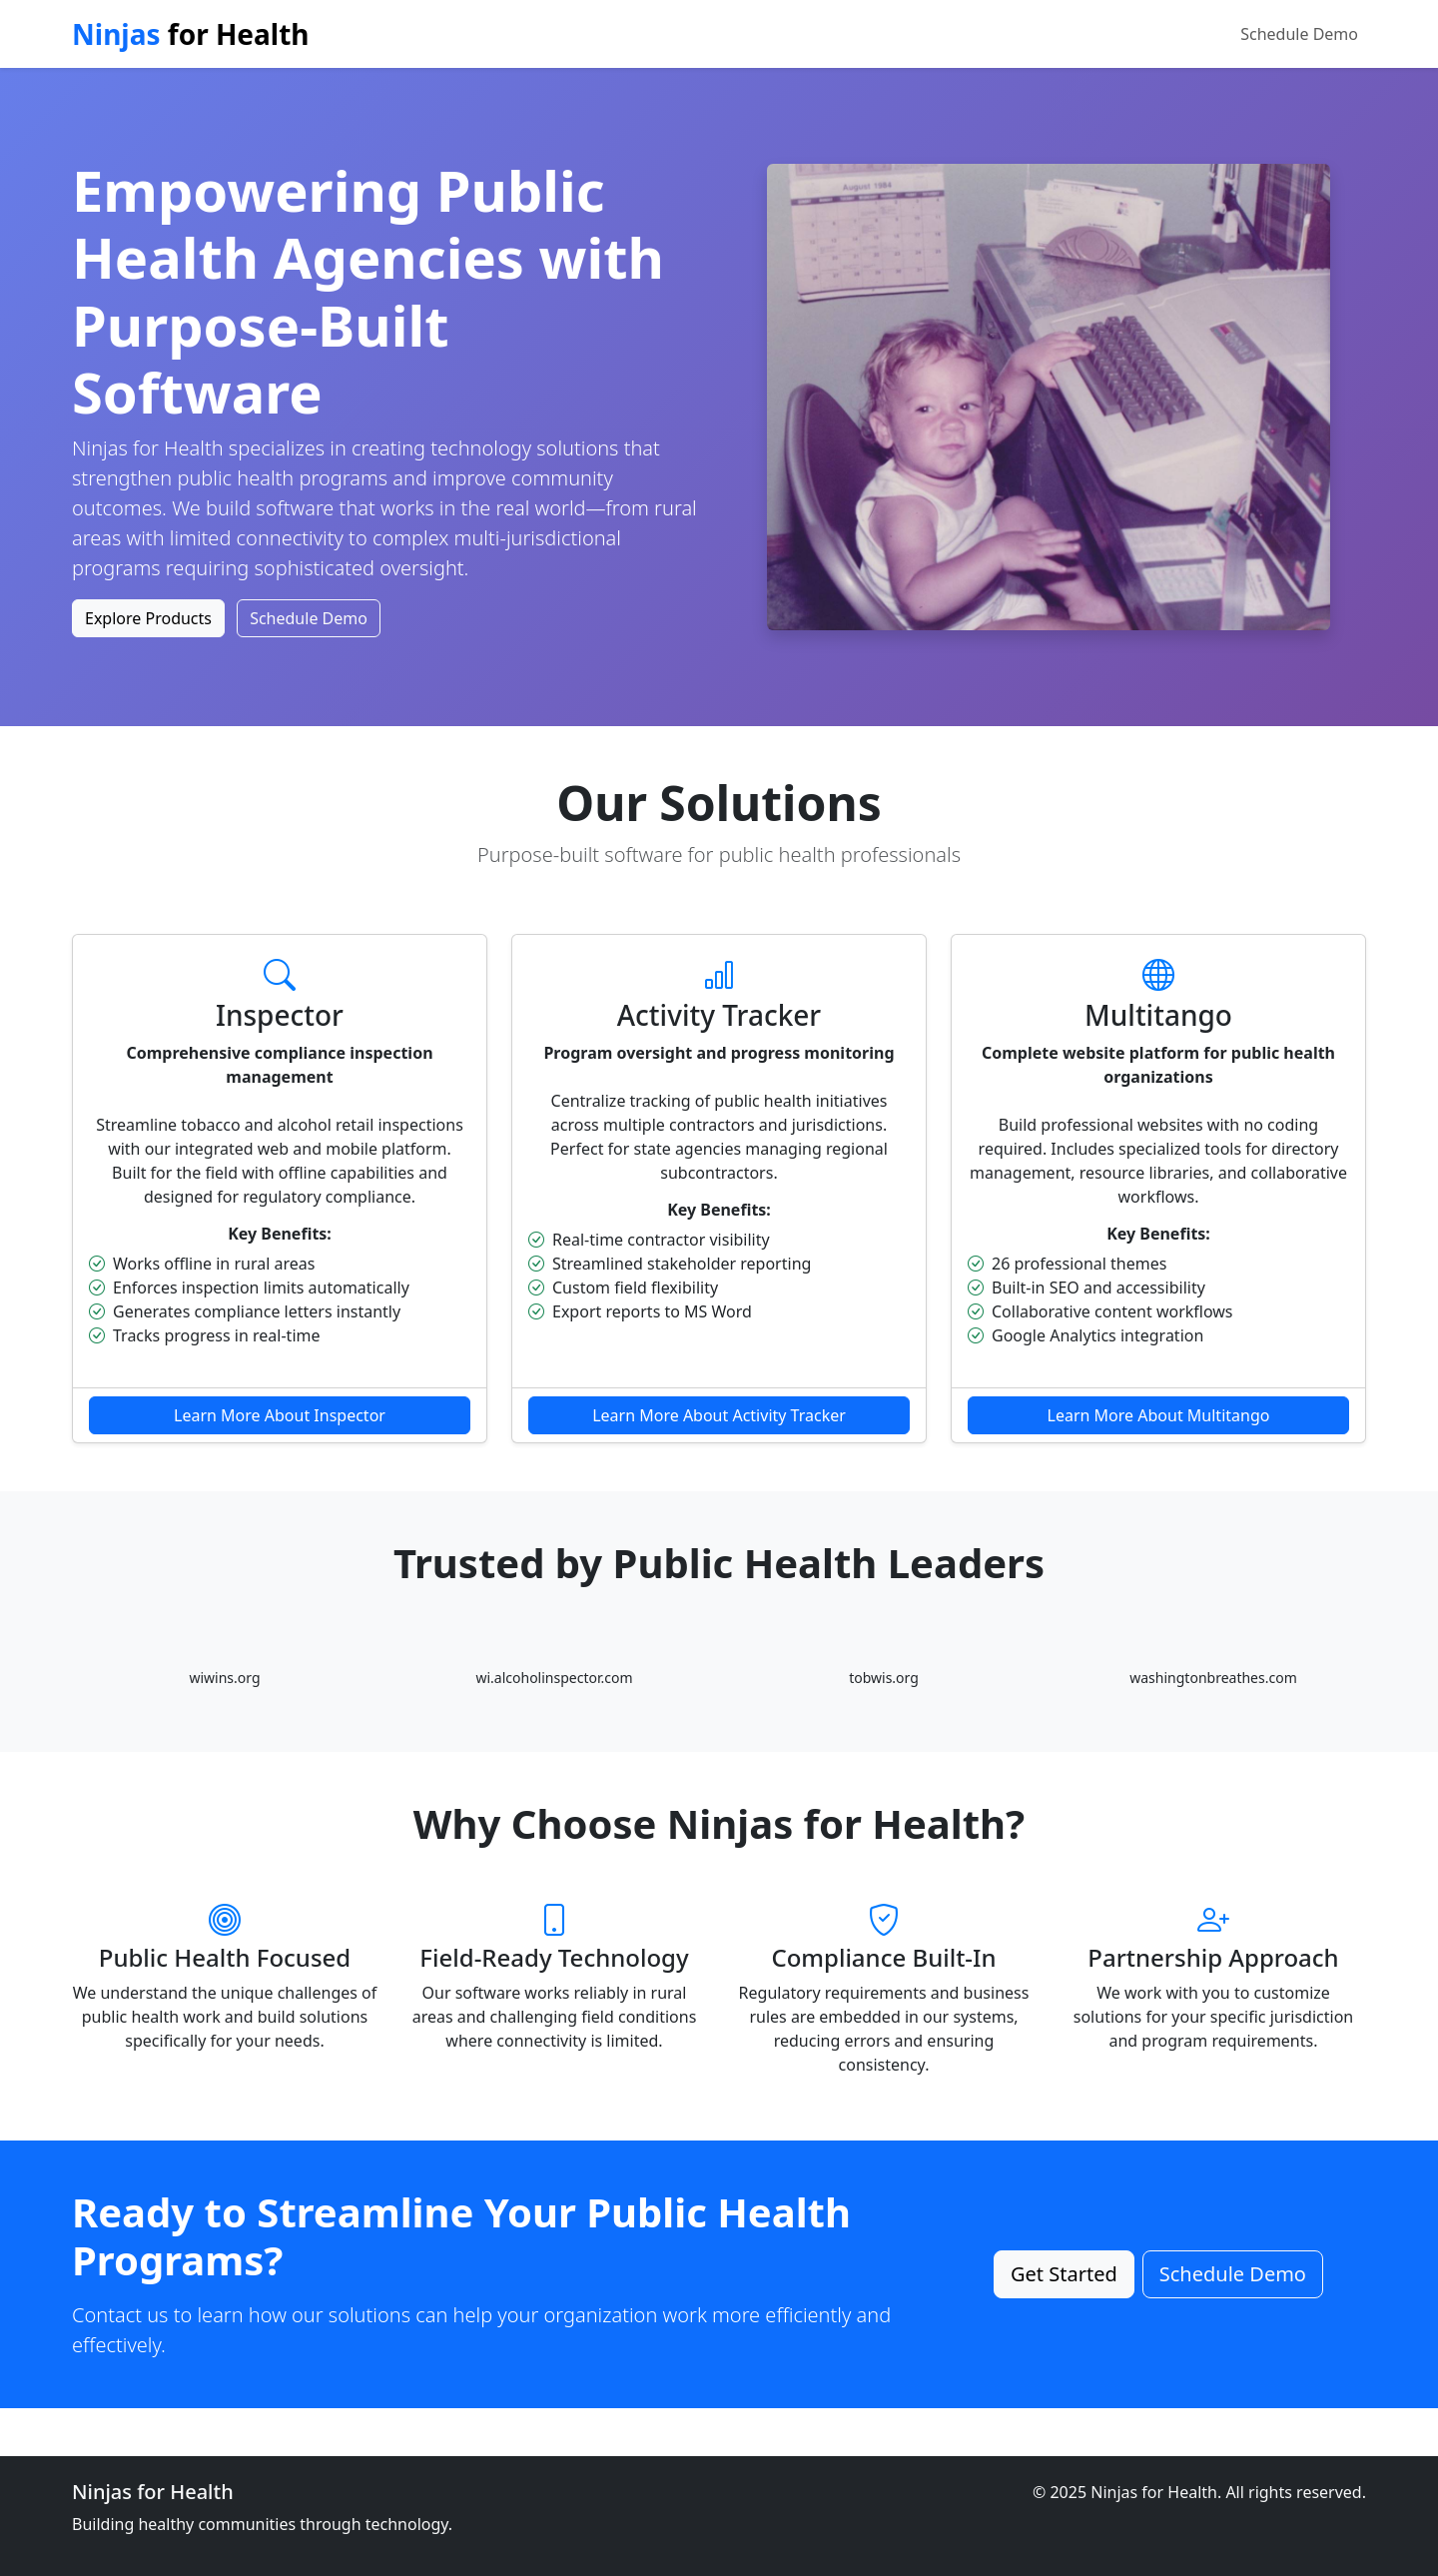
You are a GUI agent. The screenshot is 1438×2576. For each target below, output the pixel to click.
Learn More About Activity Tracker (719, 1415)
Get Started (1064, 2273)
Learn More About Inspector (279, 1415)
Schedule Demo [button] (308, 618)
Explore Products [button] (148, 618)
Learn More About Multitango (1159, 1415)
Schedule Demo (1299, 34)
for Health (191, 34)
